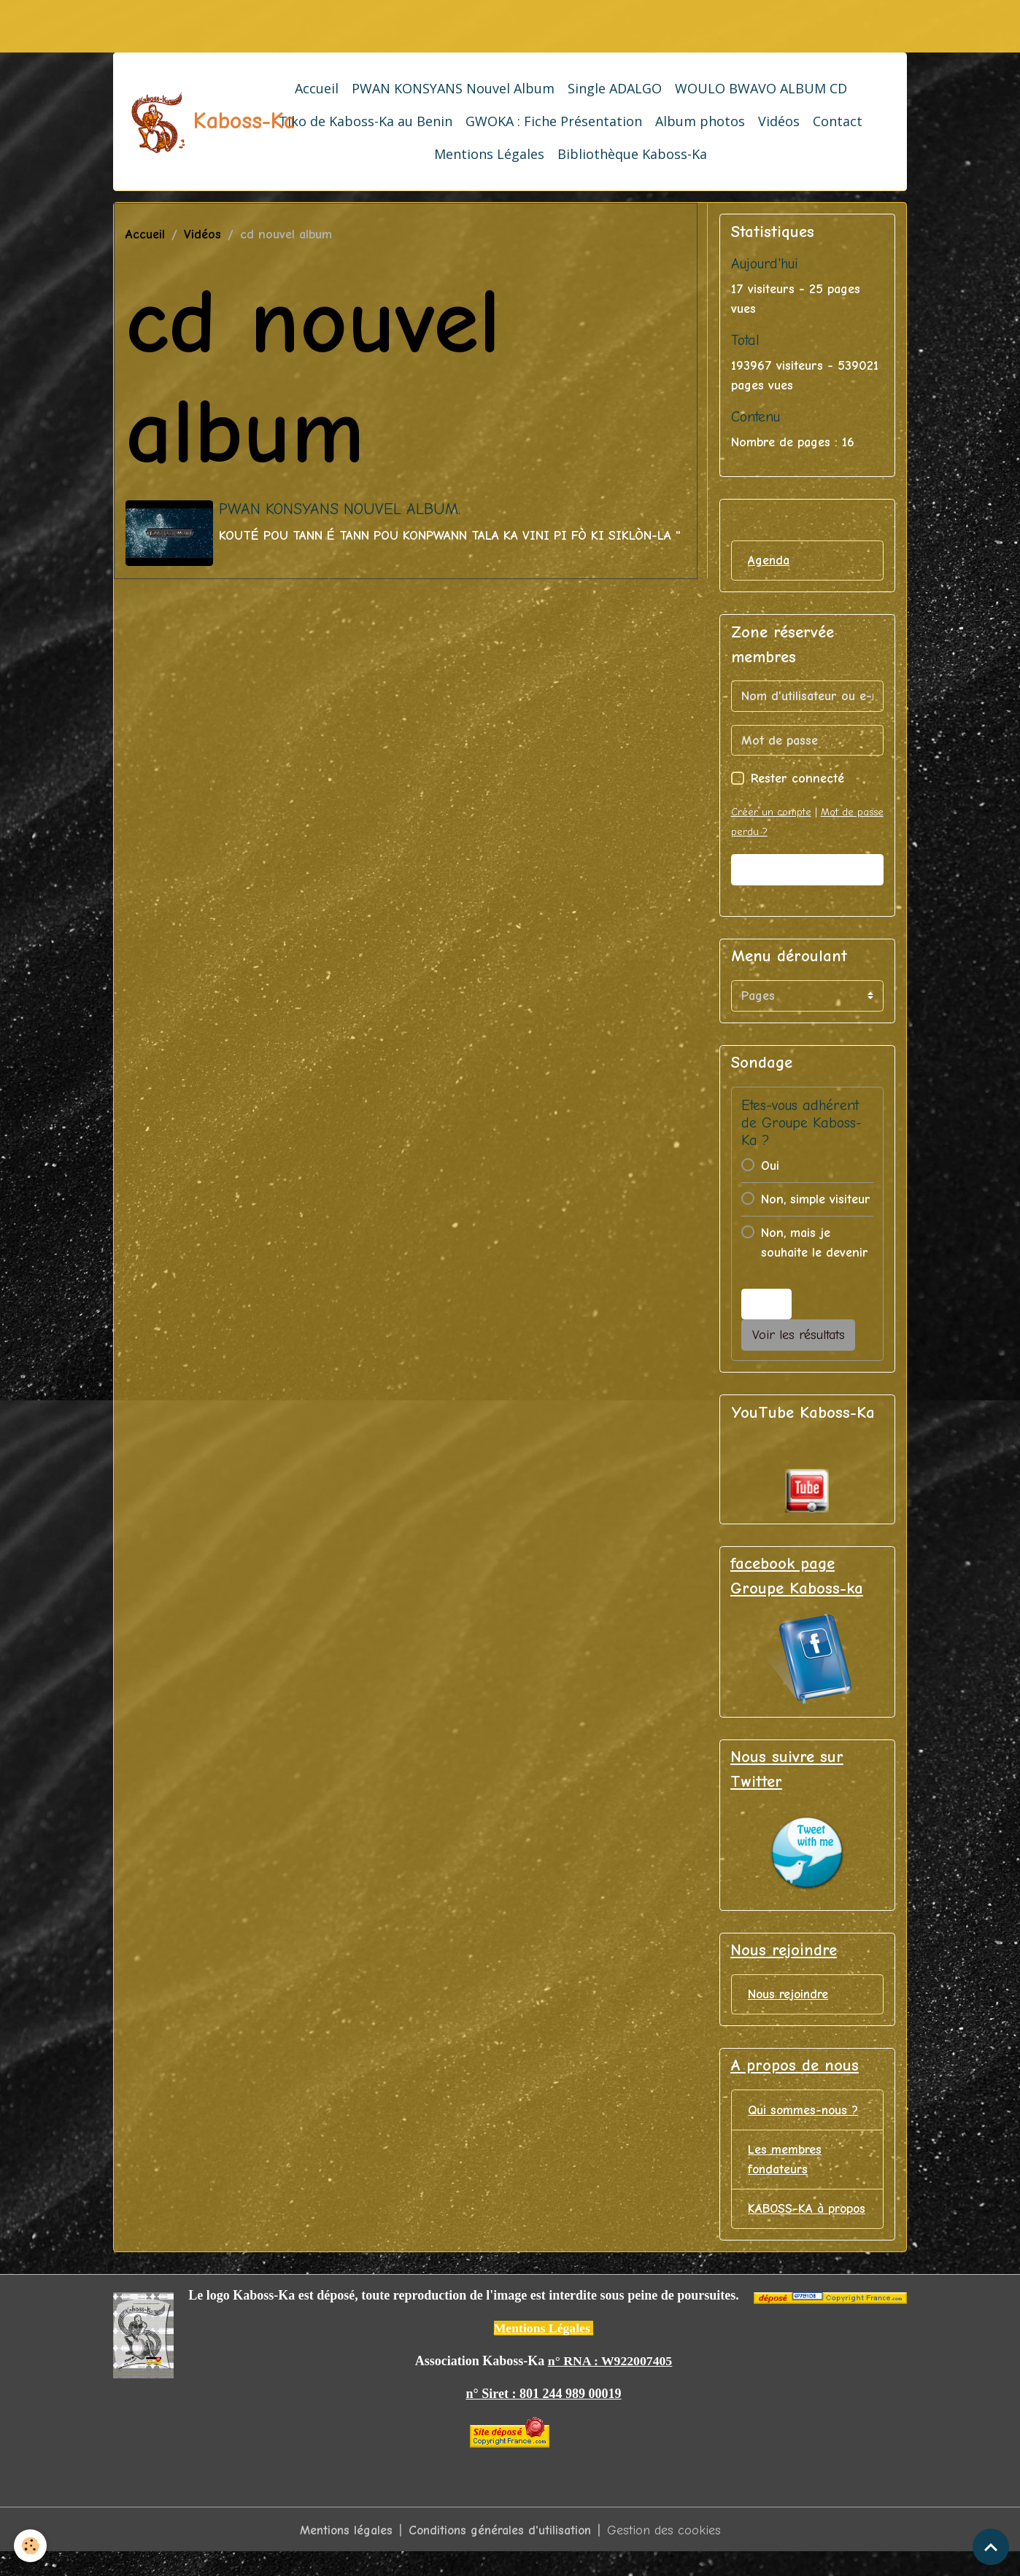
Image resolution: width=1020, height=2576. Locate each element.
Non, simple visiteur (815, 1199)
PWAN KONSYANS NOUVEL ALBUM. (340, 509)
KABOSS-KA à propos (786, 2221)
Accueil (317, 88)
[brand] (180, 122)
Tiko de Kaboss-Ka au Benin (365, 121)
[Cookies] (31, 2545)
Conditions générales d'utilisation (501, 2553)
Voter (766, 1304)
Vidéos (779, 121)
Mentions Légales (489, 154)
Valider (807, 870)
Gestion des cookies (668, 2553)
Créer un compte (771, 813)
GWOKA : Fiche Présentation (553, 121)
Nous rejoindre (790, 1995)
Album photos (700, 121)
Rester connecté (797, 779)
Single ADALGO (615, 88)
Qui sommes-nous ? (804, 2111)
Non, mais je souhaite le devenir (814, 1242)
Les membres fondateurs (785, 2161)
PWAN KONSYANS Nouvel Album (453, 88)
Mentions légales (343, 2553)
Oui (770, 1165)
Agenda (769, 560)
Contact (837, 121)
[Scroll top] (991, 2547)
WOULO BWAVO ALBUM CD (761, 88)
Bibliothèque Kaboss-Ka (632, 154)
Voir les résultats (798, 1335)
